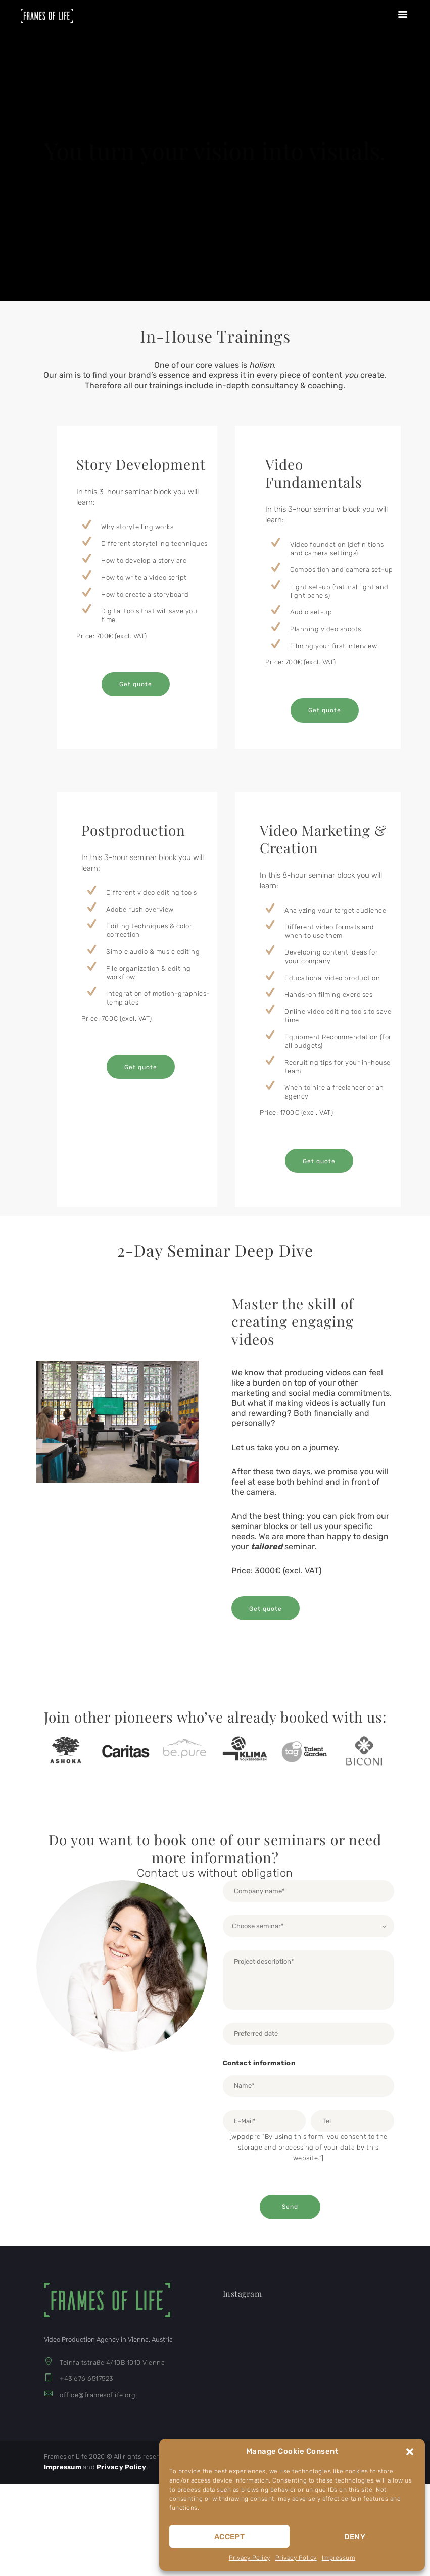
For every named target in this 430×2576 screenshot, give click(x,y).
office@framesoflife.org (98, 2395)
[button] (410, 2452)
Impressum (339, 2557)
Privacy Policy (249, 2557)
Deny (355, 2536)
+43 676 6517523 (86, 2378)
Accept (229, 2536)
